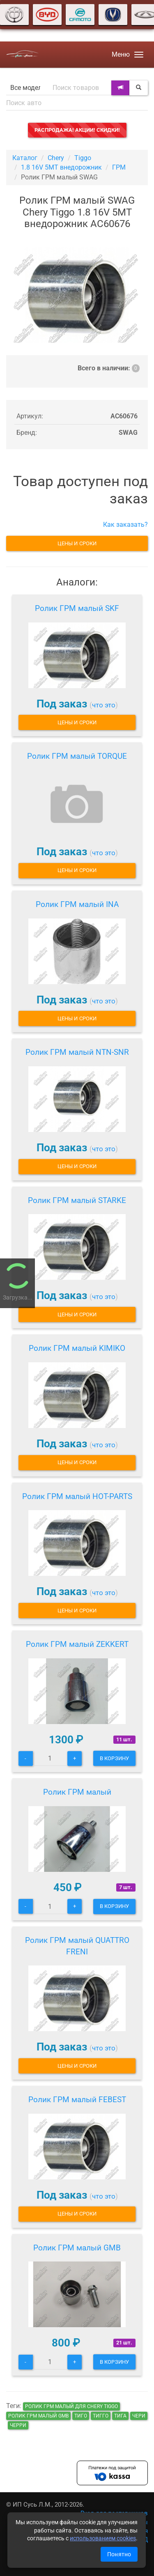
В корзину (114, 1758)
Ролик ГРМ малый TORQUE (77, 756)
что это (103, 705)
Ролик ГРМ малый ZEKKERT (77, 1644)
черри (18, 2425)
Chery (56, 158)
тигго (100, 2416)
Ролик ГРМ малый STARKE (77, 1200)
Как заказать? (125, 524)
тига (120, 2416)
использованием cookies (103, 2538)
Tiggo (82, 158)
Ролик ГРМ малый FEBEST (77, 2099)
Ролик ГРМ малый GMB (77, 2247)
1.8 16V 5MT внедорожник (61, 167)
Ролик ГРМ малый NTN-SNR (77, 1052)
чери (138, 2416)
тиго (80, 2416)
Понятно (119, 2554)
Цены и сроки (77, 543)
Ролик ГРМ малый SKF (77, 608)
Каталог (24, 158)
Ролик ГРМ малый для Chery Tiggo (71, 2406)
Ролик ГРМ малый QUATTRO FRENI (77, 1945)
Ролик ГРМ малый (77, 1792)
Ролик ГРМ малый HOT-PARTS (77, 1496)
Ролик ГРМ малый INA (77, 904)
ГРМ (119, 167)
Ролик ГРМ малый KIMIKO (77, 1348)
